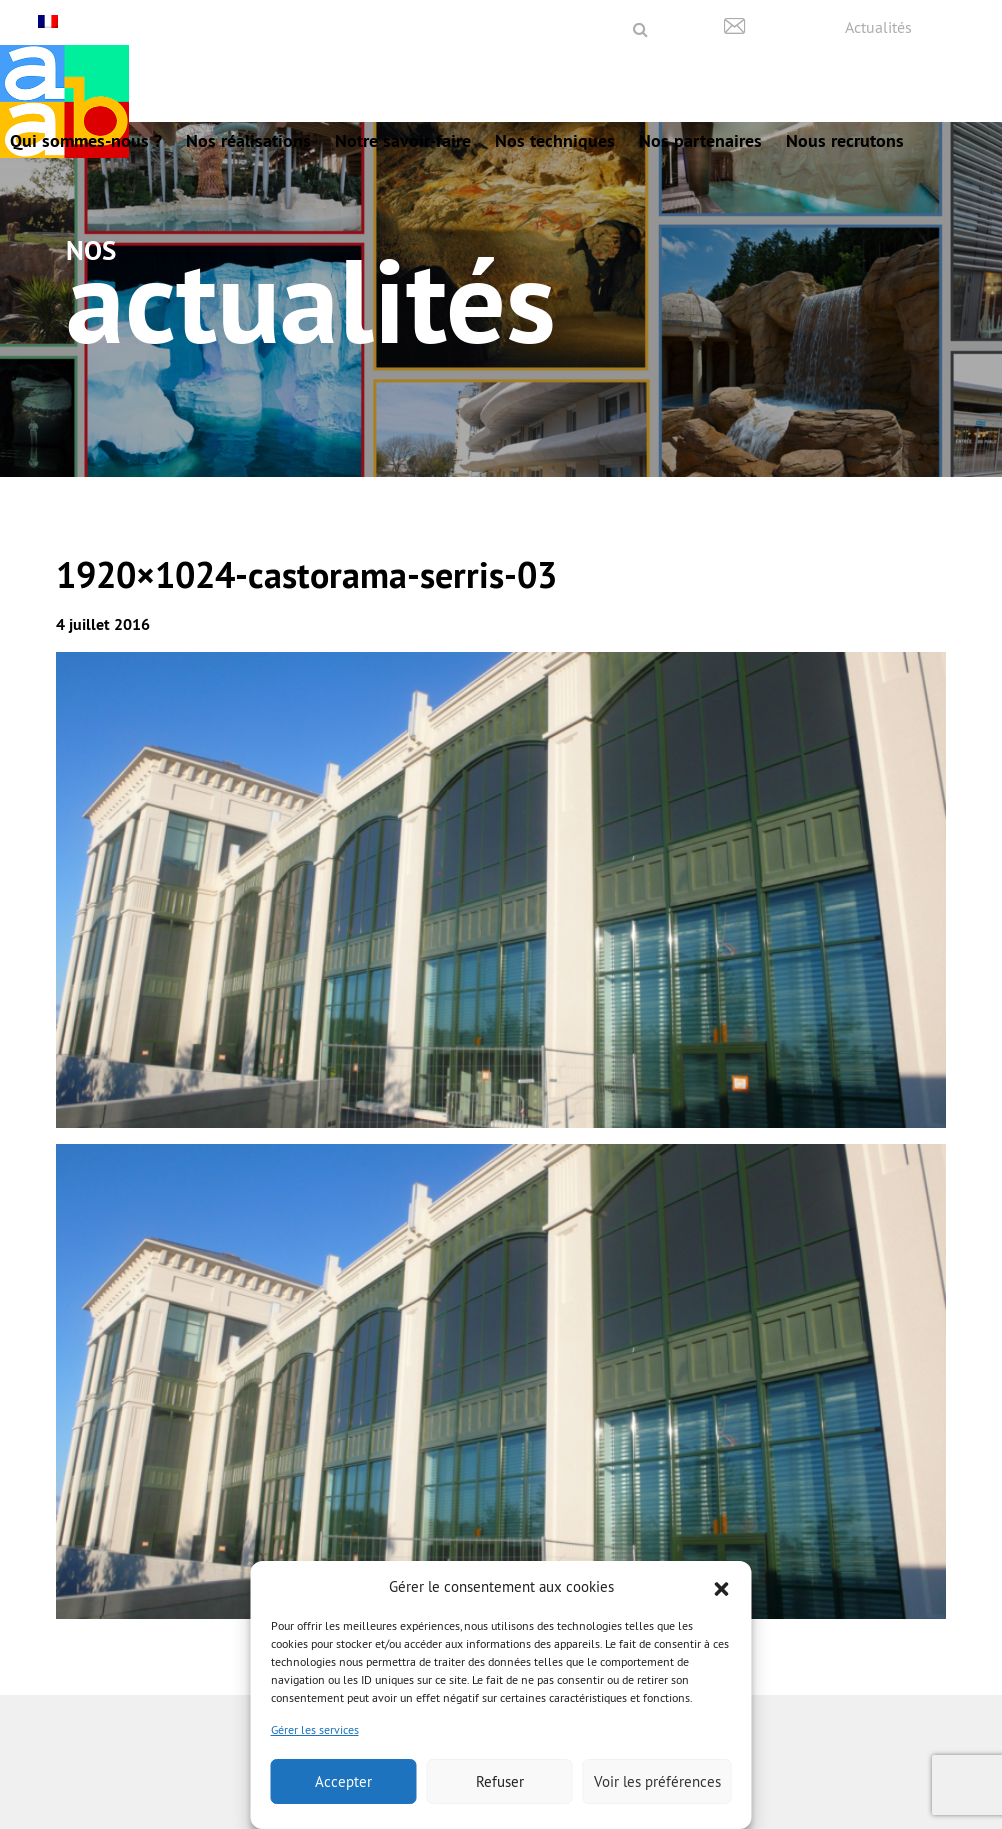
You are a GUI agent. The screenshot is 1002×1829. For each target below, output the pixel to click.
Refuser (500, 1781)
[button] (722, 1587)
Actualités (878, 27)
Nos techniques (555, 140)
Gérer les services (315, 1729)
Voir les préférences (657, 1781)
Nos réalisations (248, 140)
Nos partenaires (700, 140)
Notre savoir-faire (403, 140)
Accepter (343, 1781)
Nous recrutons (845, 140)
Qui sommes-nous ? (86, 140)
